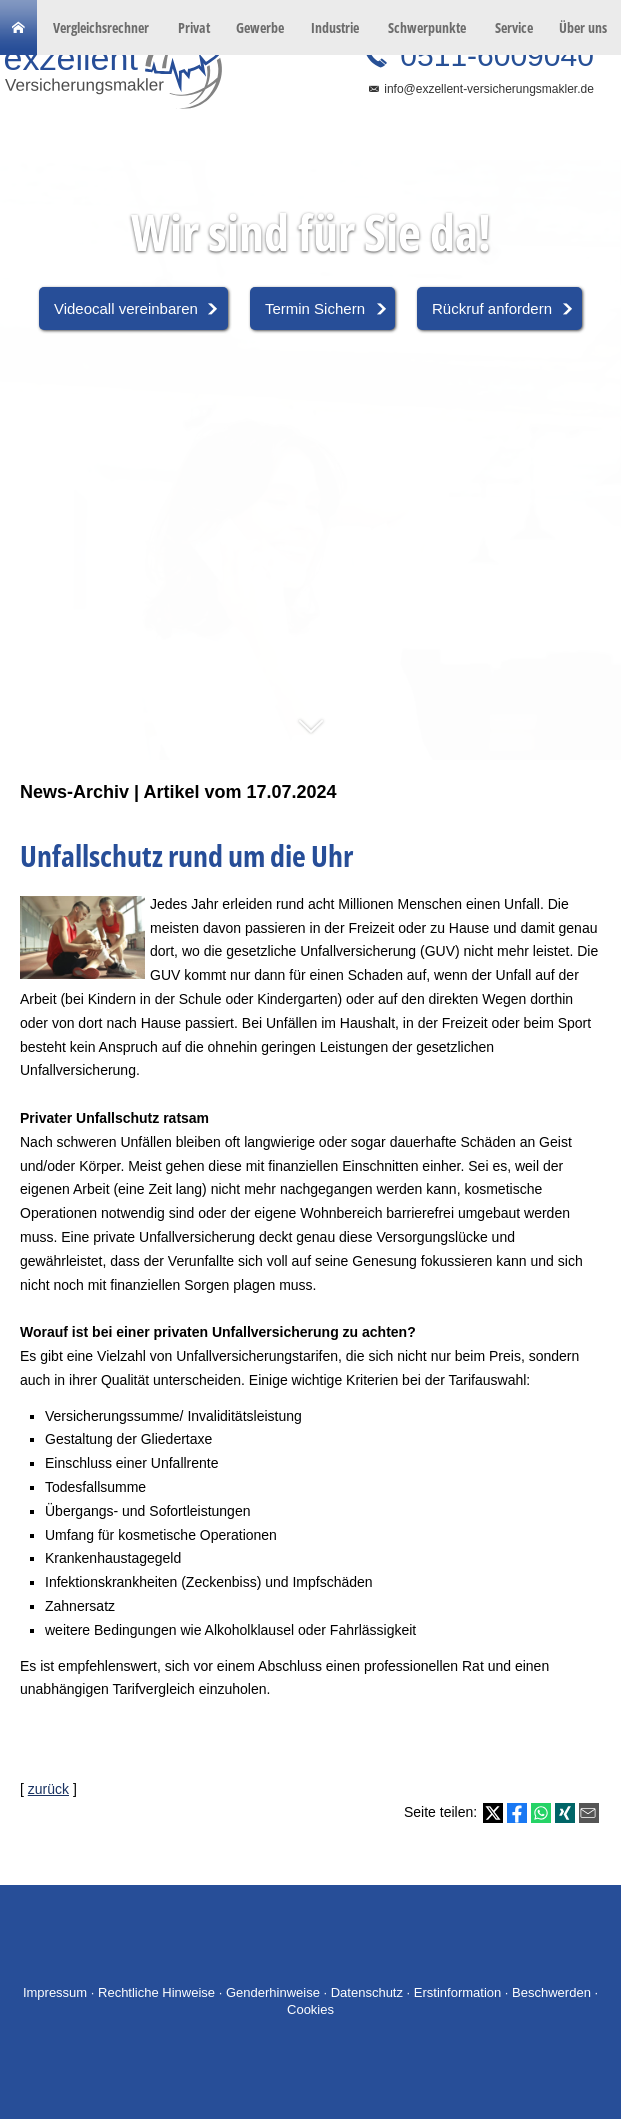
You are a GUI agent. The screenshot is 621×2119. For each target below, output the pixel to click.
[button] (310, 736)
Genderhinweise (273, 1992)
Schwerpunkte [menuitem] (427, 27)
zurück (48, 1789)
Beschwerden (551, 1992)
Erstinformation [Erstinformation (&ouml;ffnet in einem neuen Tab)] (457, 1992)
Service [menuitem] (514, 27)
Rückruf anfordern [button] (492, 308)
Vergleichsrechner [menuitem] (101, 27)
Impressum (55, 1992)
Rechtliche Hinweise (156, 1992)
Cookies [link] (310, 2009)
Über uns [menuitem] (583, 27)
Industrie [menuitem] (335, 27)
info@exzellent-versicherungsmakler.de (489, 89)
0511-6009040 (493, 55)
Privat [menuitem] (194, 27)
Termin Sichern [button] (315, 308)
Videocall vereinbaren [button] (126, 308)
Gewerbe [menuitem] (260, 27)
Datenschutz (367, 1992)
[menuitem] (18, 28)
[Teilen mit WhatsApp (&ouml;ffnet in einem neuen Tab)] (541, 1813)
